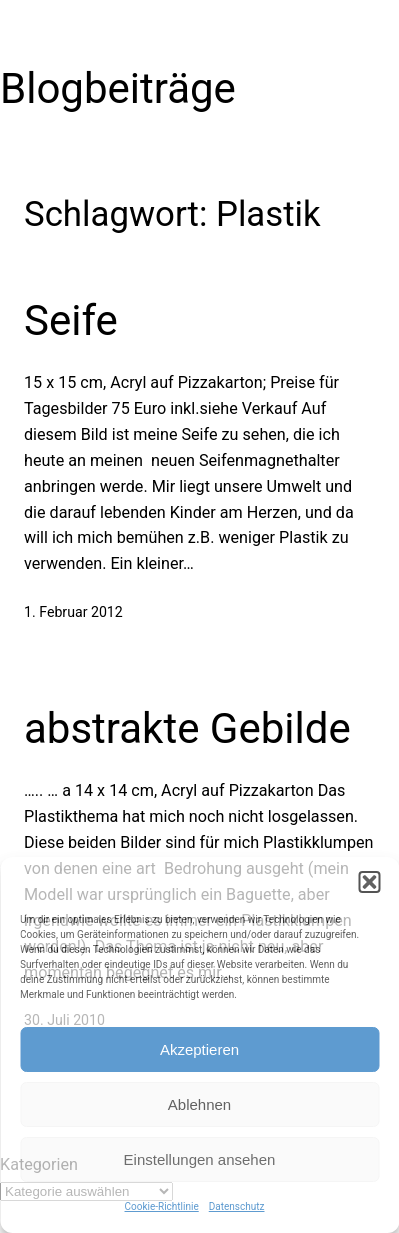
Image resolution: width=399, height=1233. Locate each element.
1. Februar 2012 (73, 612)
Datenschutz (237, 1206)
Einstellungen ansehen (200, 1159)
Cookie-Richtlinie (162, 1206)
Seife (71, 320)
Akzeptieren (199, 1049)
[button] (369, 882)
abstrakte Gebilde (187, 728)
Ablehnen (199, 1104)
